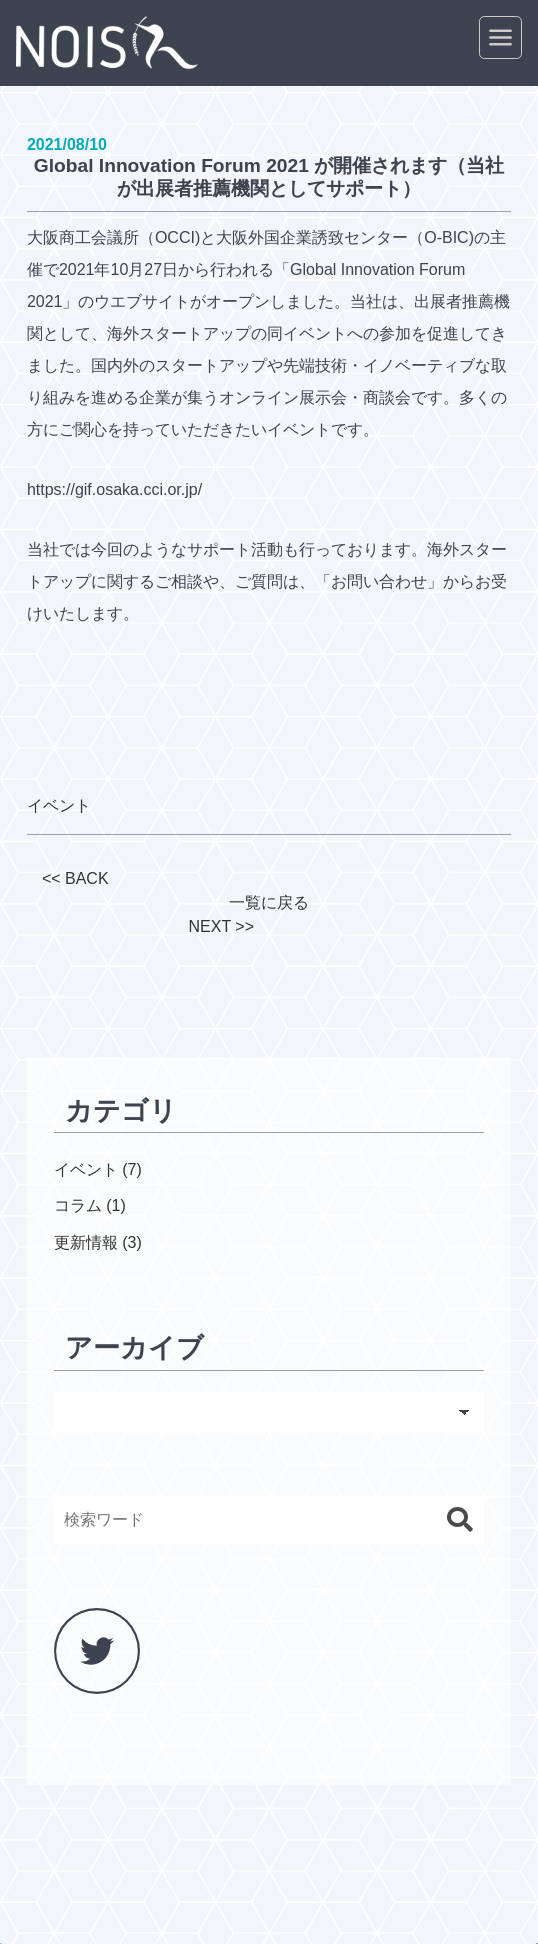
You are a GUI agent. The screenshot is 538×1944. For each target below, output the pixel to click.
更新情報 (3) (98, 1242)
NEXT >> (221, 926)
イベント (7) (98, 1169)
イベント (59, 805)
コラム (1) (90, 1205)
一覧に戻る (269, 902)
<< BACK (75, 878)
